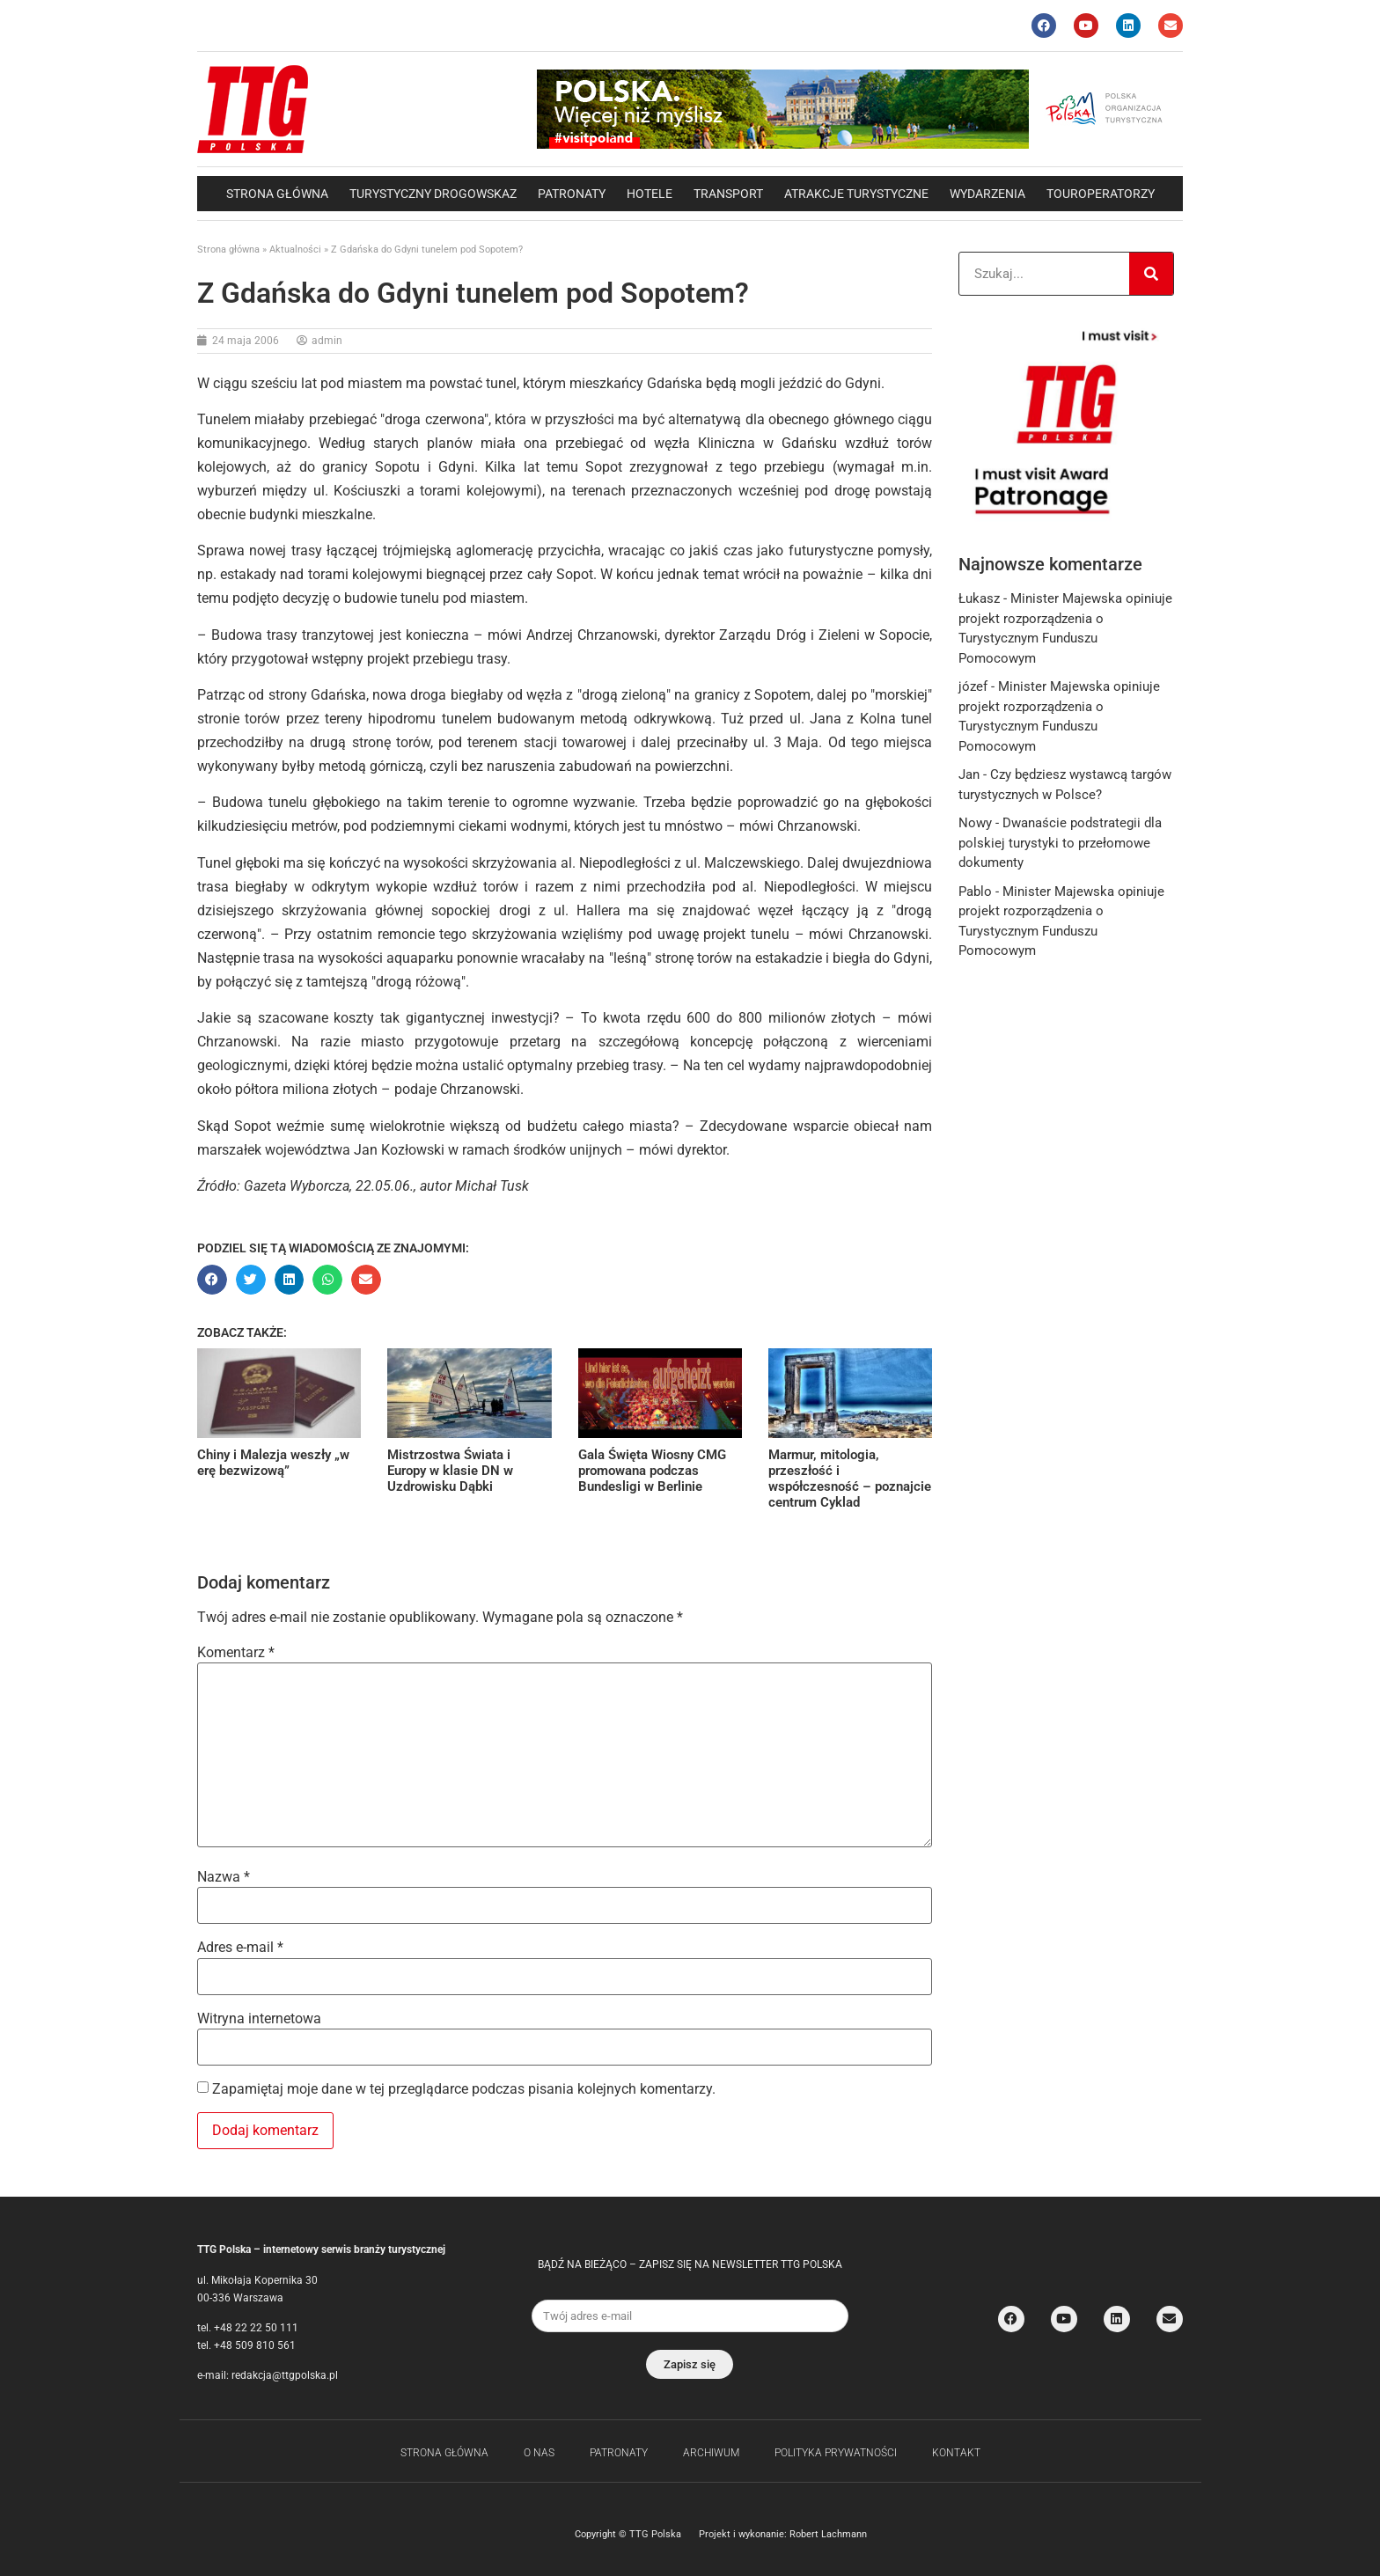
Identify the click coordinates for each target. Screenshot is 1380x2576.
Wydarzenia (987, 194)
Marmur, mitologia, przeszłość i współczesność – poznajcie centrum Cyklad (849, 1478)
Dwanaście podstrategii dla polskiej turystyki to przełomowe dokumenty (1060, 842)
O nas (539, 2453)
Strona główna (277, 194)
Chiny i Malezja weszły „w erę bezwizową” (273, 1463)
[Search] (1151, 274)
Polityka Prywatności (835, 2453)
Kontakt (956, 2453)
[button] (212, 1280)
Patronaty (572, 194)
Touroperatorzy (1100, 194)
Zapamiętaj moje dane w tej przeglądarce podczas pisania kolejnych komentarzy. (464, 2089)
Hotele (649, 194)
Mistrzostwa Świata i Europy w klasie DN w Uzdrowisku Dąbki (450, 1470)
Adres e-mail (240, 1948)
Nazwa (223, 1877)
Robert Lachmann (828, 2534)
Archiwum (711, 2453)
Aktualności (295, 249)
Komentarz (236, 1653)
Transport (728, 194)
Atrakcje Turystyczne (856, 194)
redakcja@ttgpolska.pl (284, 2375)
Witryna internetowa (259, 2019)
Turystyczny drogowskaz (433, 194)
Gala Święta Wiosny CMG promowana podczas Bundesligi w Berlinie (652, 1470)
